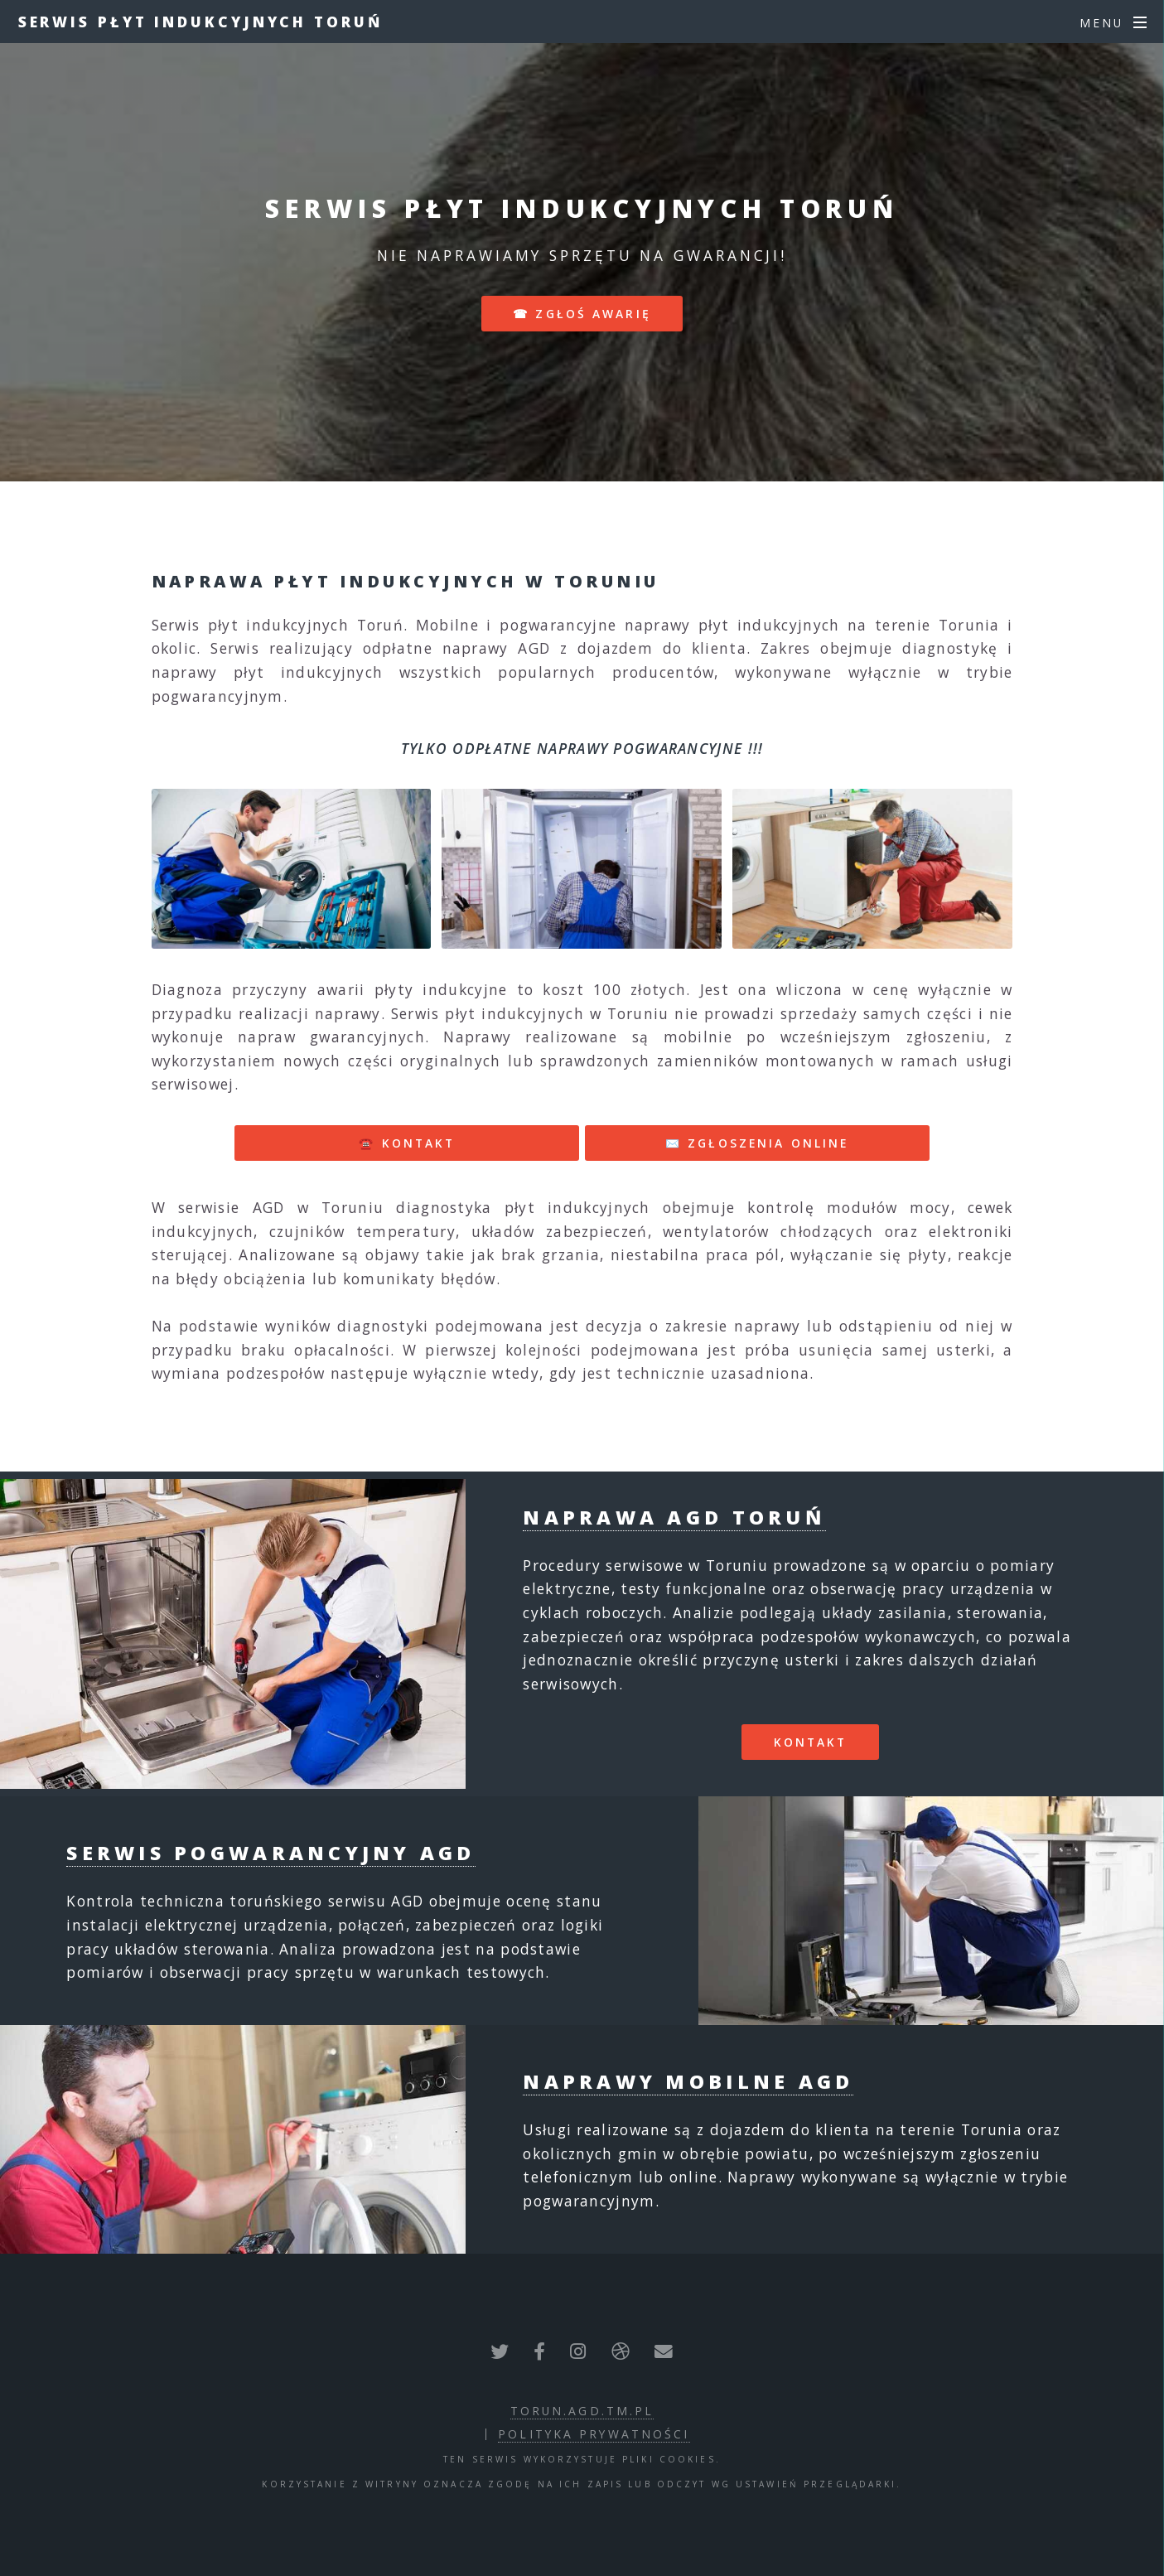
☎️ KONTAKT (407, 1143)
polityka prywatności (593, 2434)
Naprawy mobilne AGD (688, 2081)
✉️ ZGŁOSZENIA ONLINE (756, 1143)
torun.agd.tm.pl (582, 2411)
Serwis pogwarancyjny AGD (270, 1852)
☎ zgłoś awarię (582, 313)
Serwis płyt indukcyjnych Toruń (200, 21)
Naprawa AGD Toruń (674, 1517)
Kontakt (811, 1742)
